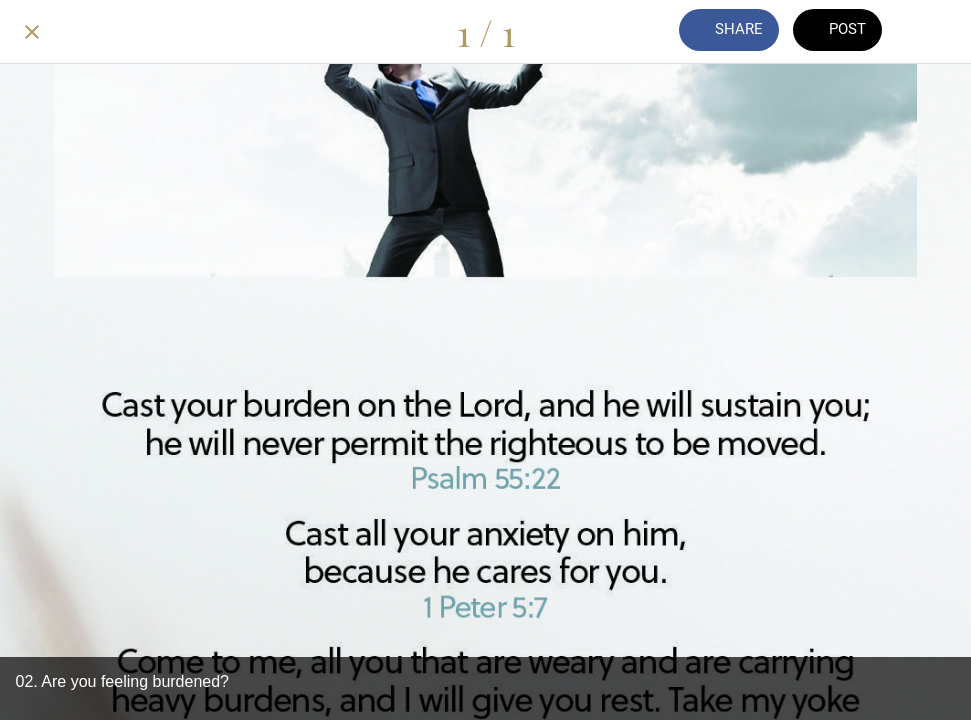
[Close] (32, 32)
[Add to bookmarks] (939, 32)
